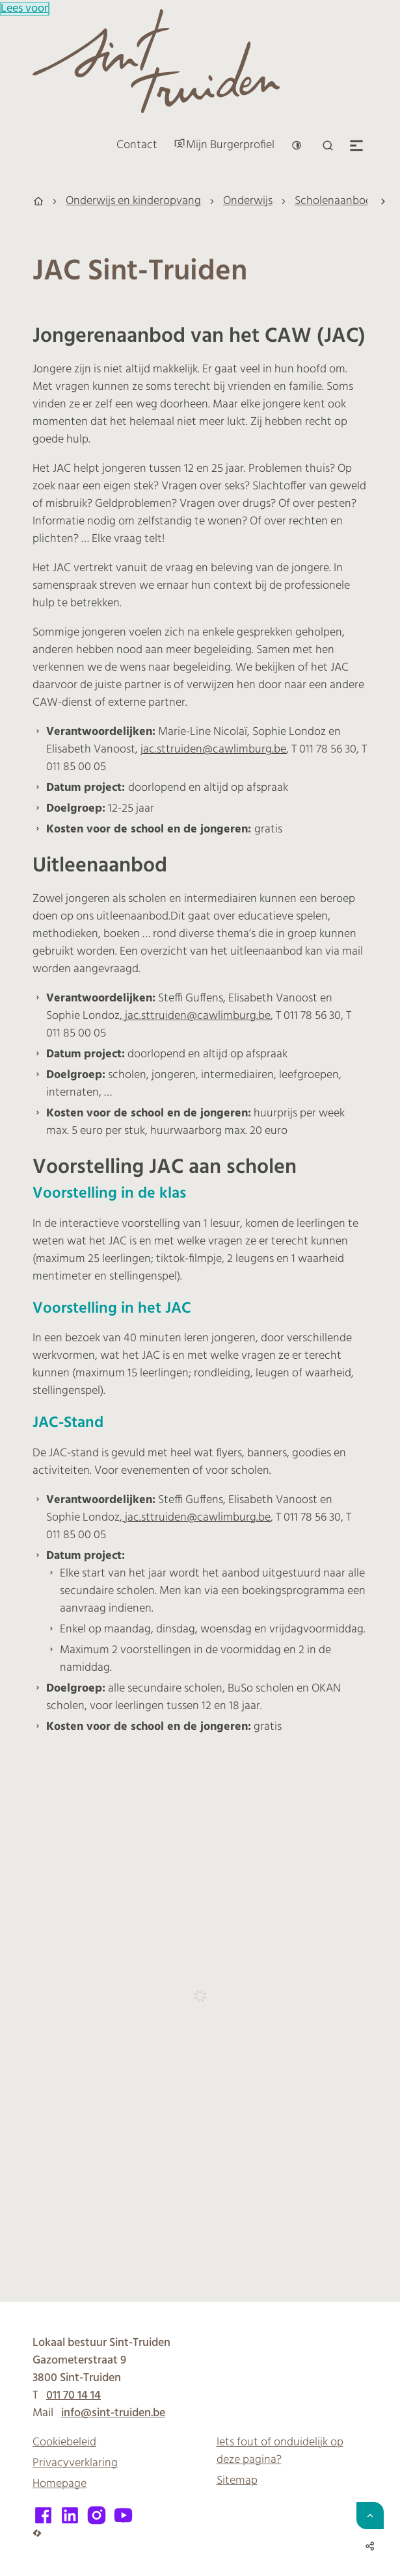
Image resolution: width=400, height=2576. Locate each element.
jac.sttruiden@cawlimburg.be (213, 749)
